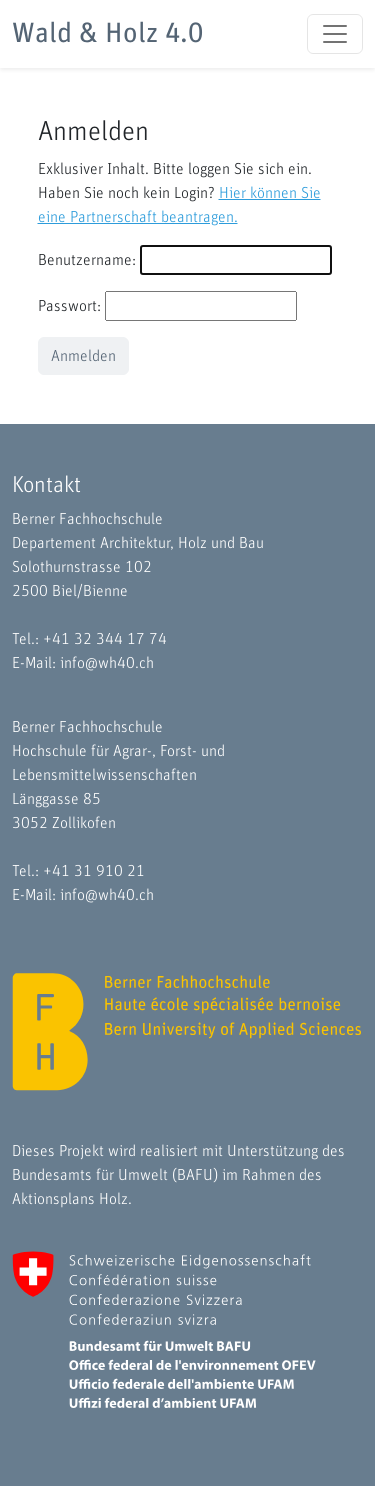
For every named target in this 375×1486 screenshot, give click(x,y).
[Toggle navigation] (335, 34)
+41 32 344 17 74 (105, 639)
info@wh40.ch (107, 663)
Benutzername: (87, 260)
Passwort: (69, 306)
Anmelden (83, 356)
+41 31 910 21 (94, 871)
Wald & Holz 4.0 (107, 34)
